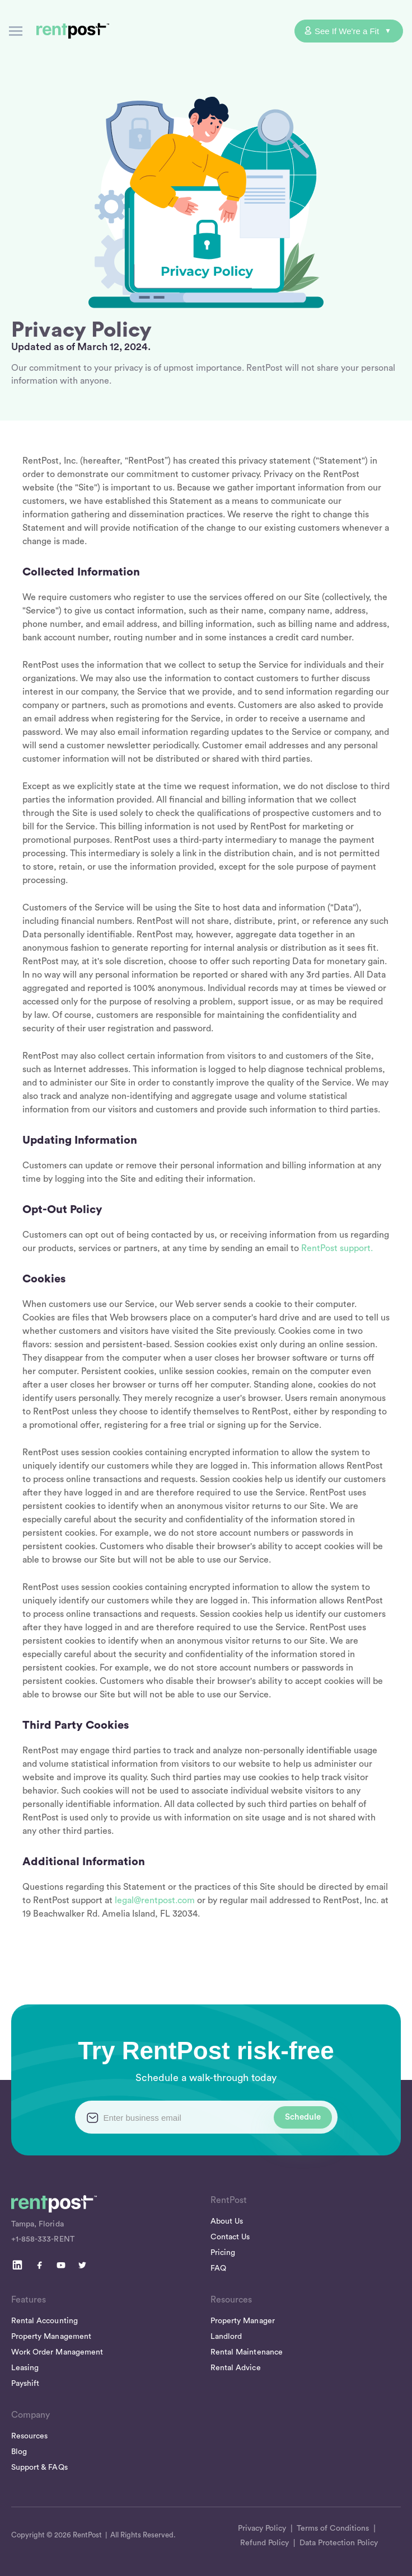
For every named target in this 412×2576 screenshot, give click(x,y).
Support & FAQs (39, 2467)
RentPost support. (337, 1248)
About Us (226, 2221)
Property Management (51, 2337)
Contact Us (230, 2237)
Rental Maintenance (246, 2352)
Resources (29, 2436)
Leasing (25, 2368)
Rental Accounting (44, 2321)
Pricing (222, 2253)
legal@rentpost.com (155, 1900)
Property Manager (242, 2321)
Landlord (226, 2337)
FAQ (218, 2268)
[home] (70, 31)
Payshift (25, 2384)
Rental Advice (235, 2368)
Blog (19, 2452)
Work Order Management (57, 2352)
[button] (15, 30)
